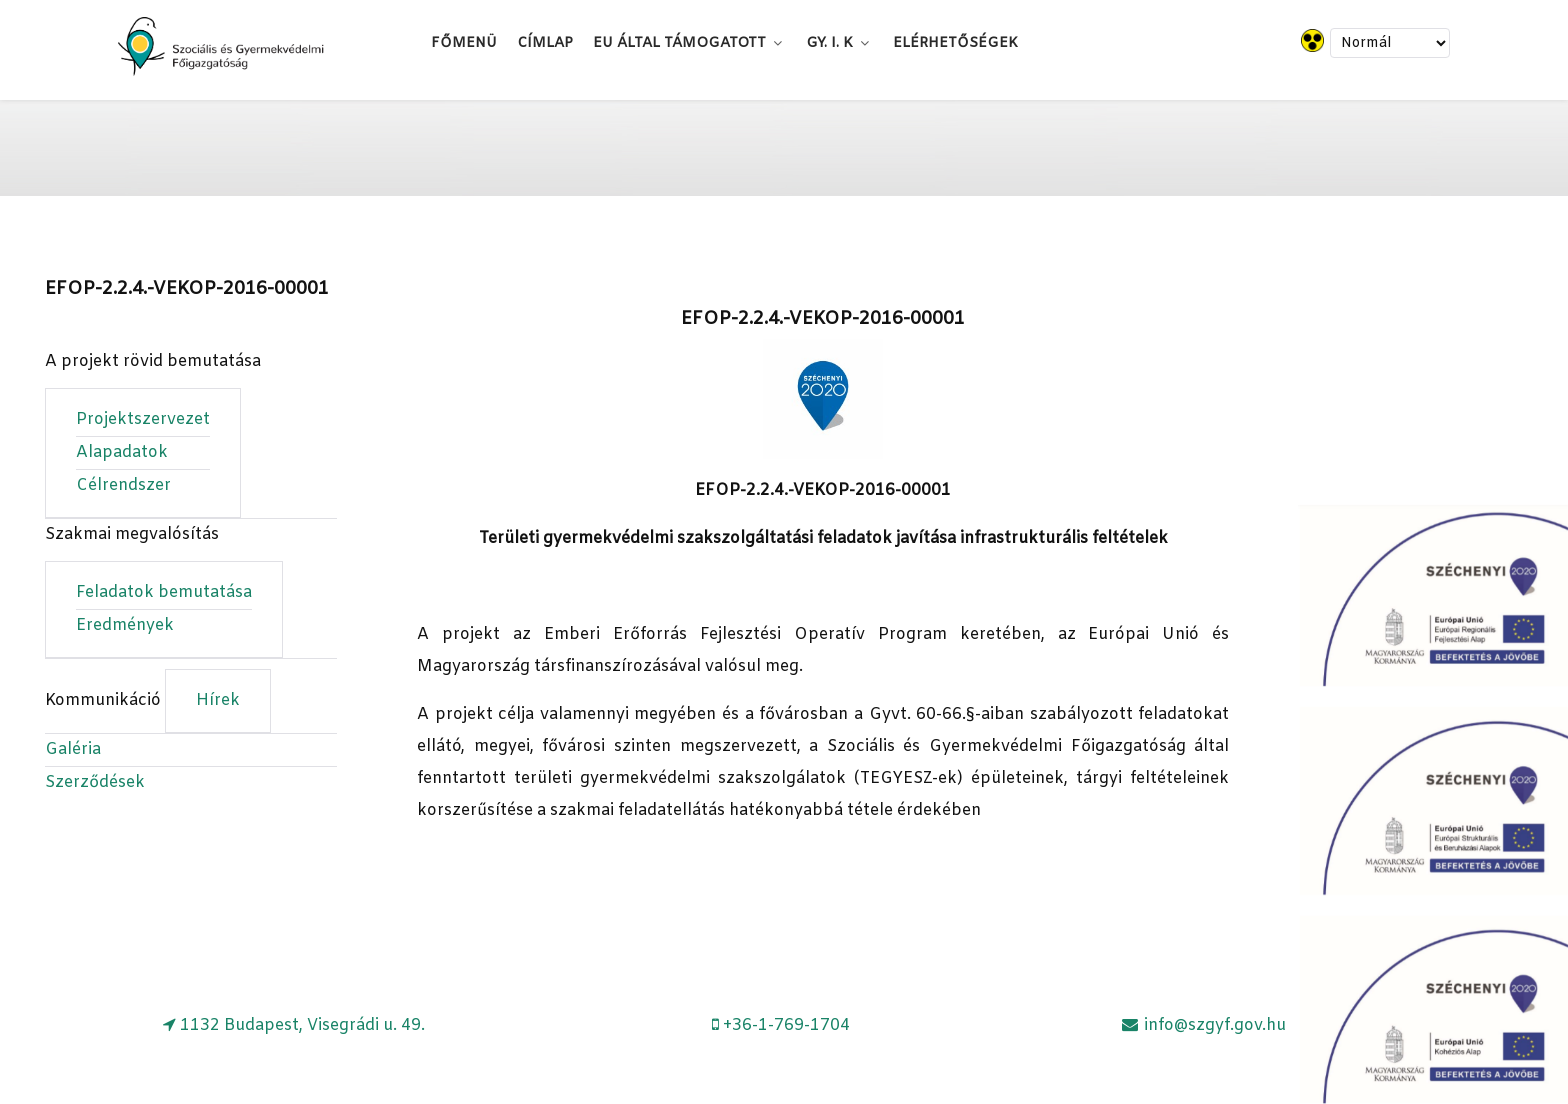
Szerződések (95, 782)
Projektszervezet (143, 419)
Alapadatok (122, 452)
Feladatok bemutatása (164, 592)
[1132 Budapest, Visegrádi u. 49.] (294, 1025)
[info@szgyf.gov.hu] (1202, 1025)
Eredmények (125, 625)
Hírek (218, 700)
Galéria (73, 749)
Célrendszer (123, 485)
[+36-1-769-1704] (781, 1025)
